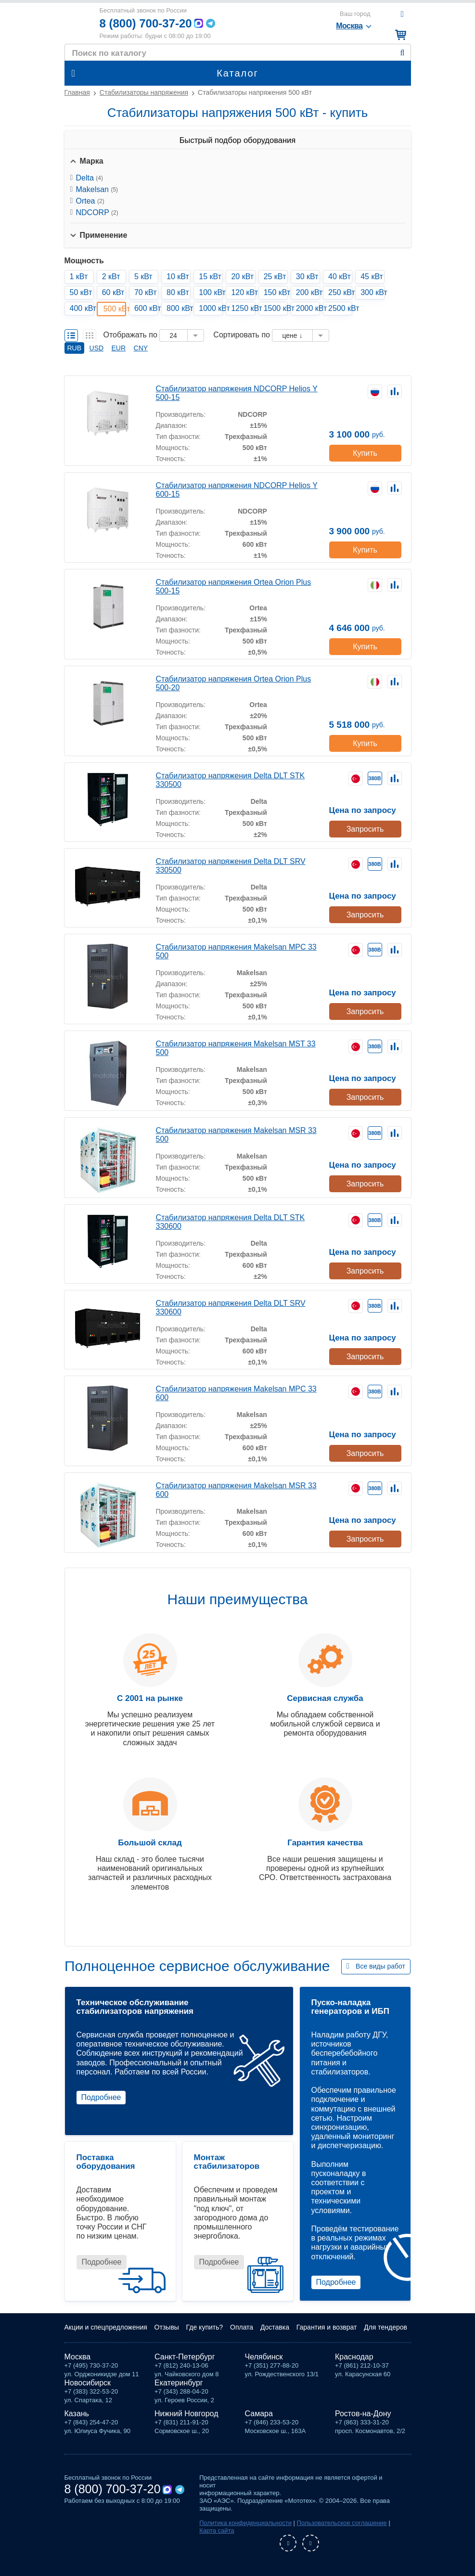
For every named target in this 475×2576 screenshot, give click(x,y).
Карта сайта (216, 2530)
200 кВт (308, 292)
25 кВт (275, 276)
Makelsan (97, 189)
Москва (77, 2357)
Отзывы (166, 2327)
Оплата (241, 2327)
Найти (402, 53)
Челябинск (264, 2357)
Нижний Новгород (186, 2413)
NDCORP (97, 212)
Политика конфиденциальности (245, 2522)
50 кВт (81, 292)
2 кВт (111, 276)
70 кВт (145, 292)
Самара (259, 2413)
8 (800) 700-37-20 (146, 23)
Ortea (90, 201)
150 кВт (276, 292)
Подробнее (101, 2097)
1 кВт (79, 276)
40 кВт (339, 276)
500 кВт (114, 309)
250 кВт (340, 292)
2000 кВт (308, 308)
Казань (76, 2413)
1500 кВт (276, 308)
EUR (119, 348)
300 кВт (372, 292)
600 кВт (146, 308)
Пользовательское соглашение (342, 2522)
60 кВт (113, 292)
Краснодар (354, 2357)
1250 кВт (243, 308)
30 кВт (307, 276)
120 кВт (243, 292)
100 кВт (211, 292)
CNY (141, 348)
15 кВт (210, 276)
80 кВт (178, 292)
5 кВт (143, 276)
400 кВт (82, 308)
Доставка (274, 2327)
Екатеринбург (178, 2383)
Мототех (78, 23)
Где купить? (204, 2327)
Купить (365, 453)
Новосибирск (87, 2383)
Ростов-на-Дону (363, 2413)
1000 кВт (211, 308)
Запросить (365, 829)
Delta (89, 178)
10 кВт (178, 276)
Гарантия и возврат (326, 2327)
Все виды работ (380, 1966)
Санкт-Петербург (184, 2357)
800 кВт (179, 308)
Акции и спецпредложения (105, 2327)
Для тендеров (385, 2327)
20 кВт (242, 276)
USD (97, 348)
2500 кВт (340, 308)
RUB (74, 348)
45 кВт (371, 276)
